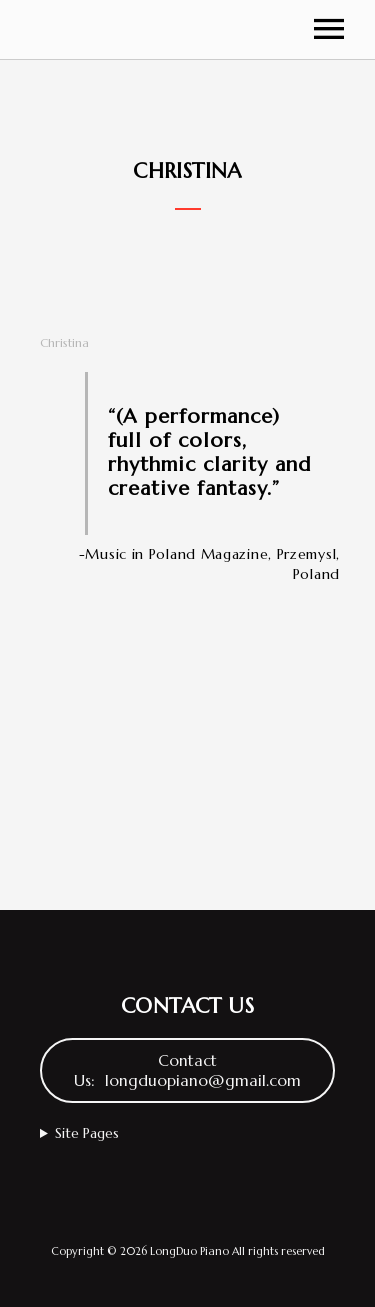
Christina (64, 342)
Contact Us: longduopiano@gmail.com (187, 1070)
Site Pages (87, 1133)
